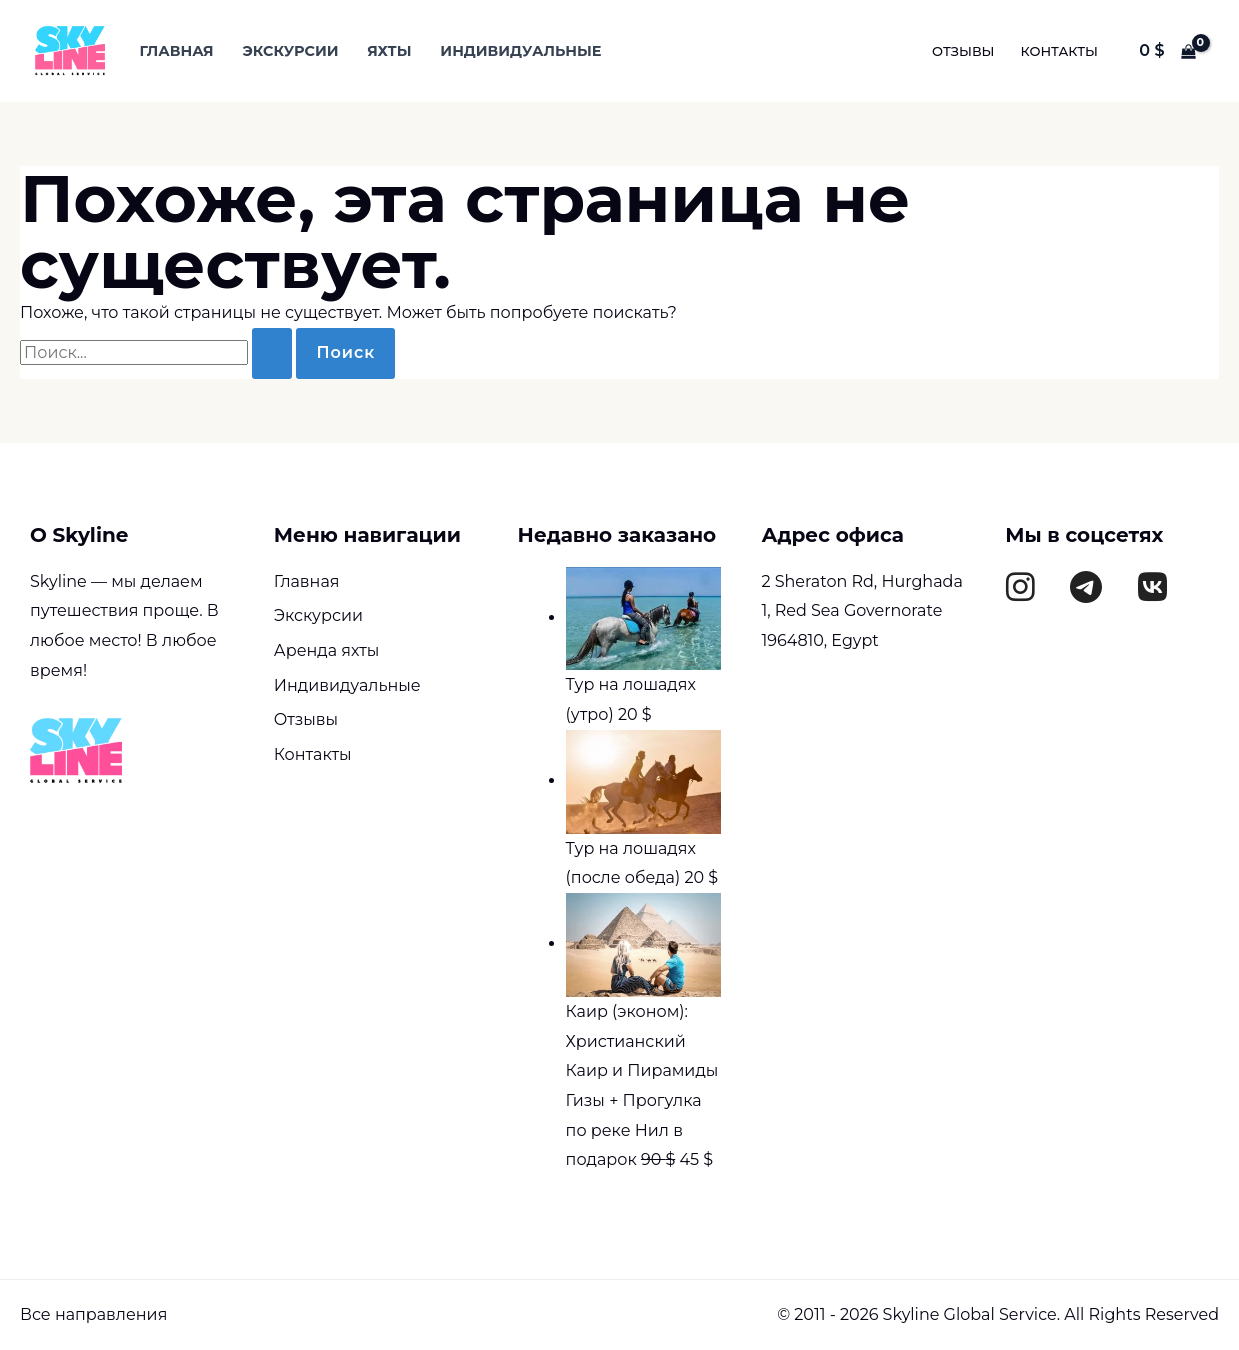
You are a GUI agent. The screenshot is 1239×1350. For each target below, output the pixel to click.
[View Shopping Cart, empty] (1167, 51)
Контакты (1059, 51)
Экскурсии (290, 51)
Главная (176, 51)
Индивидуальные (520, 51)
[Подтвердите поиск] (272, 353)
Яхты (389, 51)
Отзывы (963, 51)
